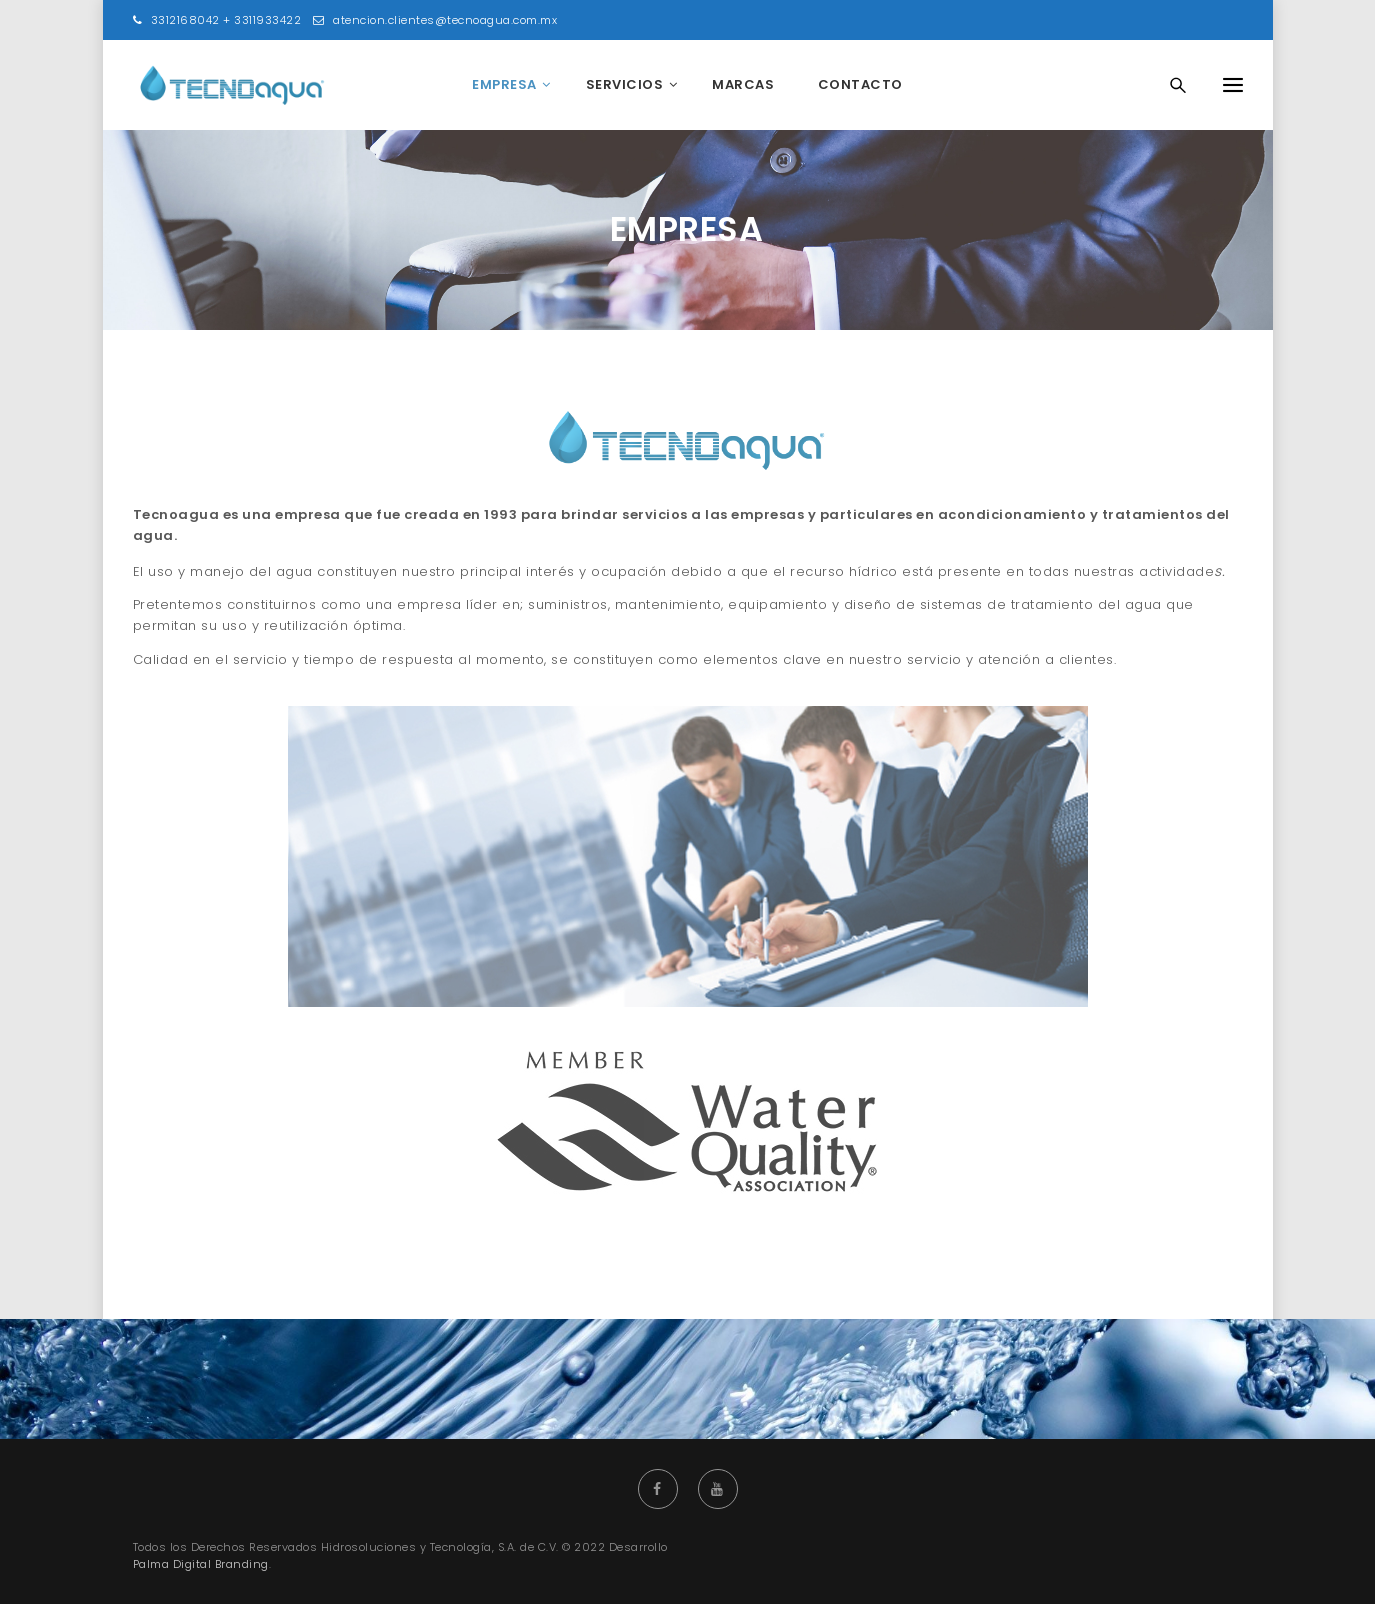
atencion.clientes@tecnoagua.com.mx (435, 20)
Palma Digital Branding (201, 1564)
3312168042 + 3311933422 (217, 20)
